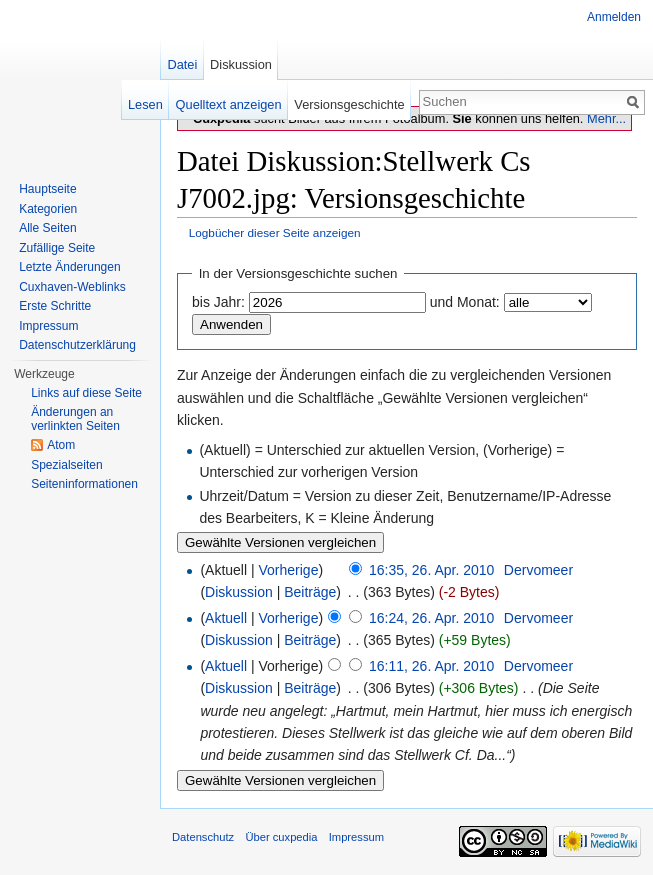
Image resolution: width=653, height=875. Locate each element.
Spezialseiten (66, 465)
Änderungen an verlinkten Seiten (75, 419)
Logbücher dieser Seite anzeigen (275, 232)
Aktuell (226, 618)
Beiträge (310, 592)
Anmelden (614, 17)
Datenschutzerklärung (77, 345)
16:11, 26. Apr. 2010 (431, 666)
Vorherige (289, 570)
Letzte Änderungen (69, 267)
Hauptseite (47, 189)
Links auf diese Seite (86, 393)
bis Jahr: (218, 302)
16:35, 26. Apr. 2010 (431, 570)
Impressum (48, 326)
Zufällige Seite (57, 248)
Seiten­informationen (84, 484)
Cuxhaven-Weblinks (72, 287)
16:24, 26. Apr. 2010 (431, 618)
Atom (61, 445)
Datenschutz (203, 837)
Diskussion (239, 592)
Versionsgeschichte (349, 104)
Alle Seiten (47, 228)
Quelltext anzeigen (229, 104)
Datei (182, 64)
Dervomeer (538, 570)
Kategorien (48, 209)
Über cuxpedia (281, 837)
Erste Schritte (55, 306)
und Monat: (465, 302)
